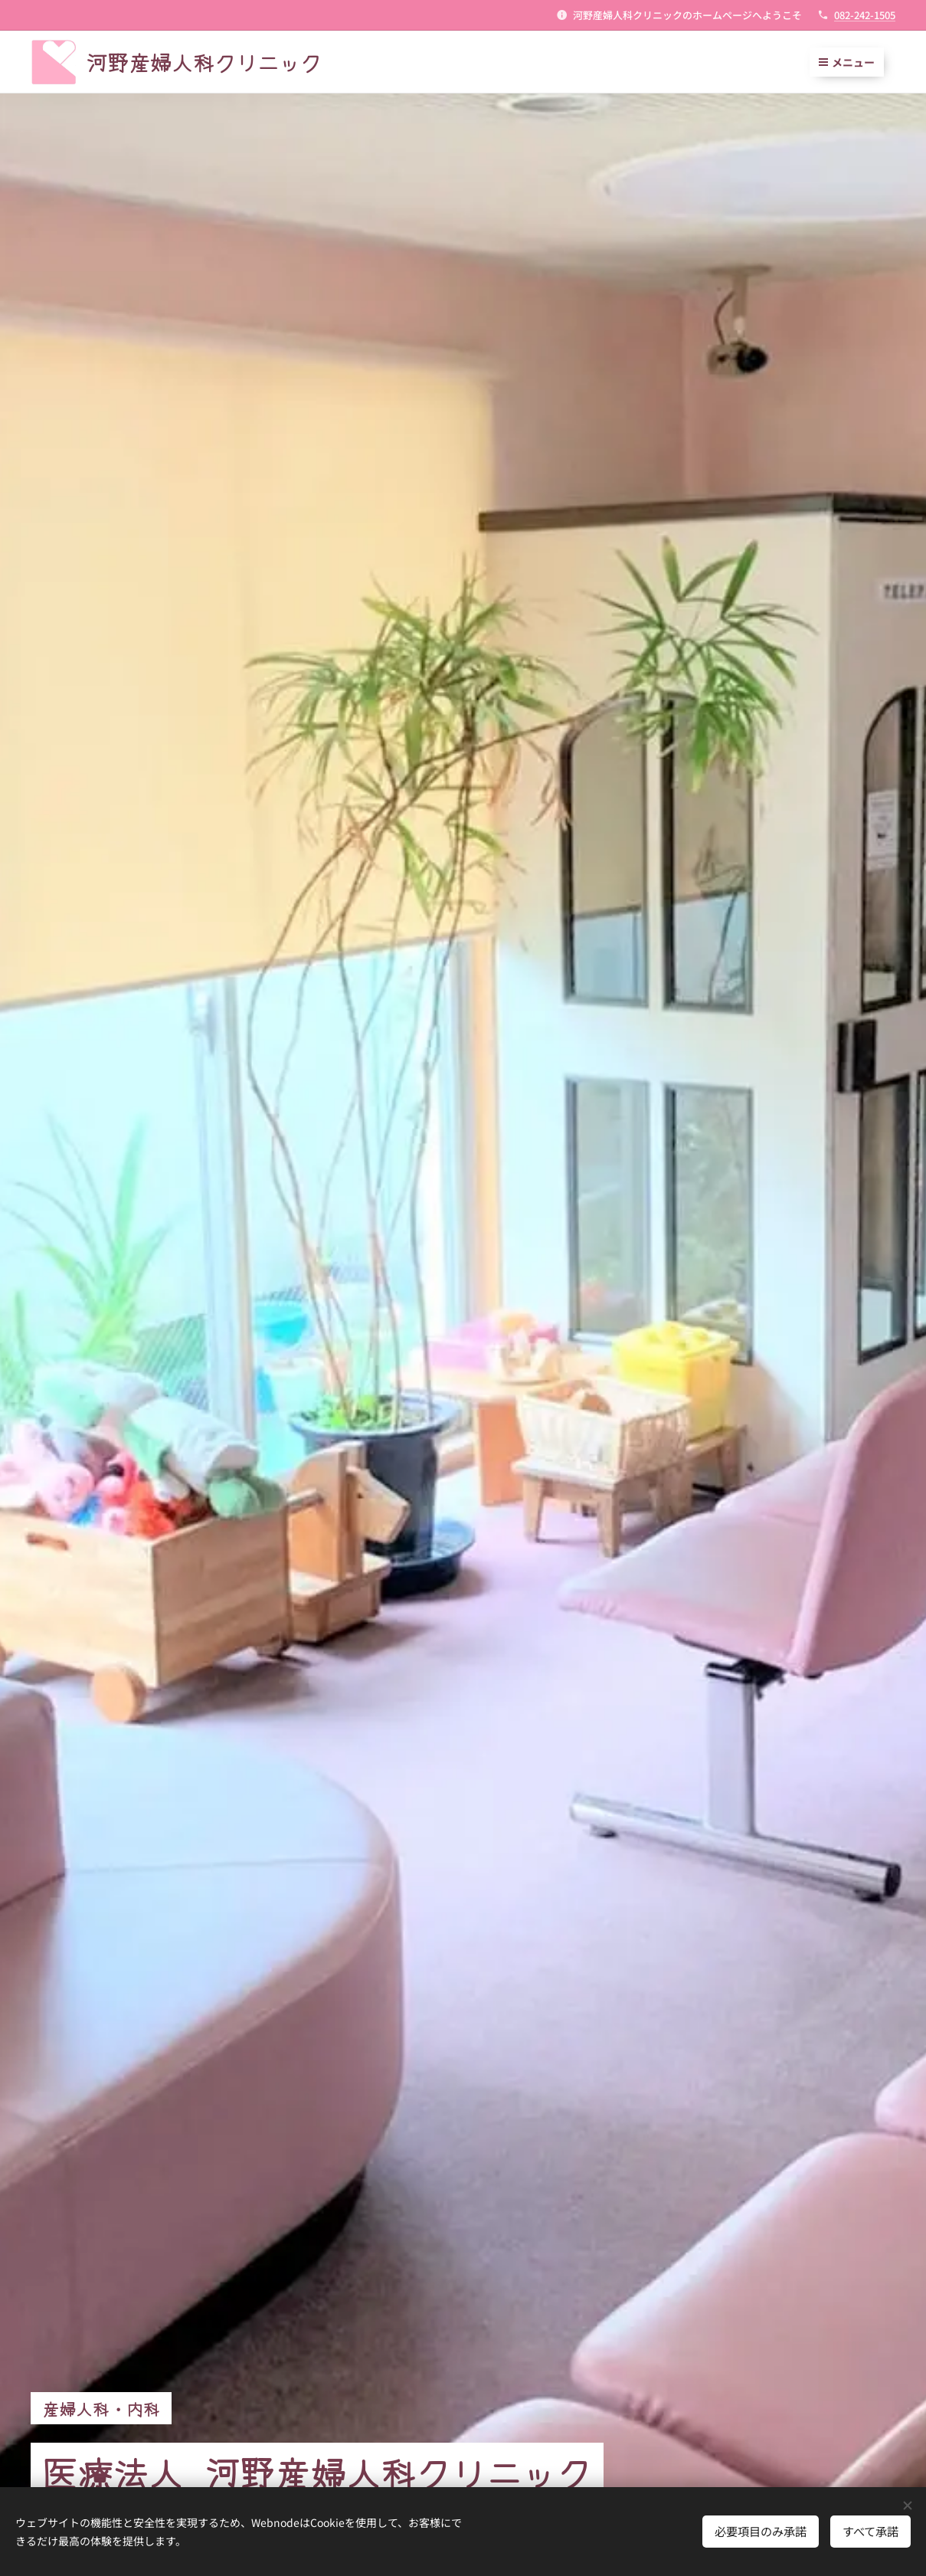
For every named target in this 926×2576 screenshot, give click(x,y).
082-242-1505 (864, 15)
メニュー (847, 62)
